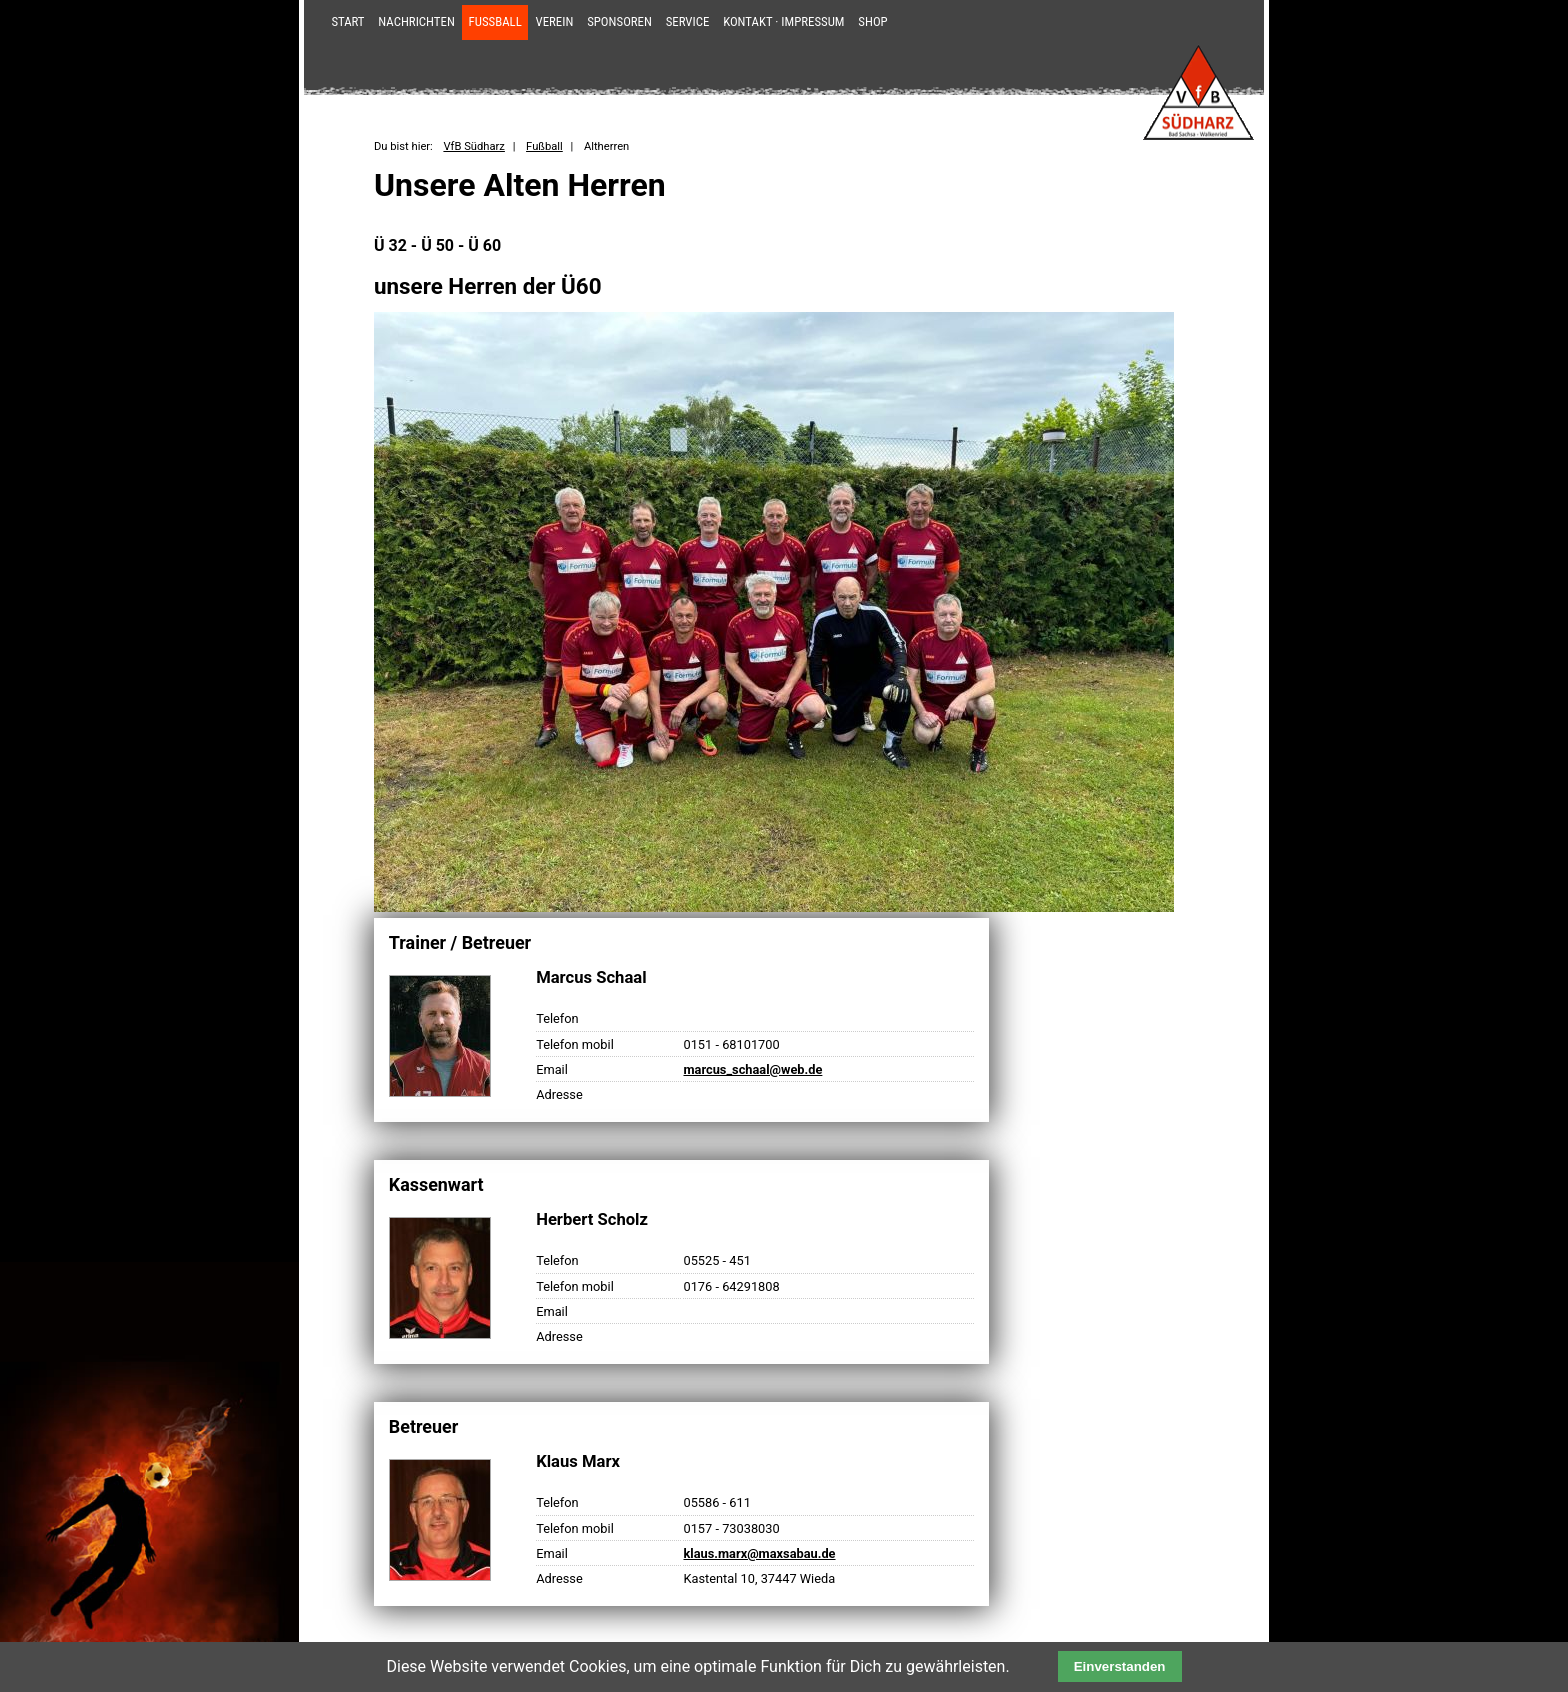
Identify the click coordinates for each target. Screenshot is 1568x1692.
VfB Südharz (473, 146)
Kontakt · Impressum (783, 21)
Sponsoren (619, 21)
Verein (555, 21)
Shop (872, 21)
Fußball (495, 21)
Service (688, 21)
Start (347, 21)
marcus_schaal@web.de (752, 1069)
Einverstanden (1120, 1666)
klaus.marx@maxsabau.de (759, 1553)
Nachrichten (416, 21)
